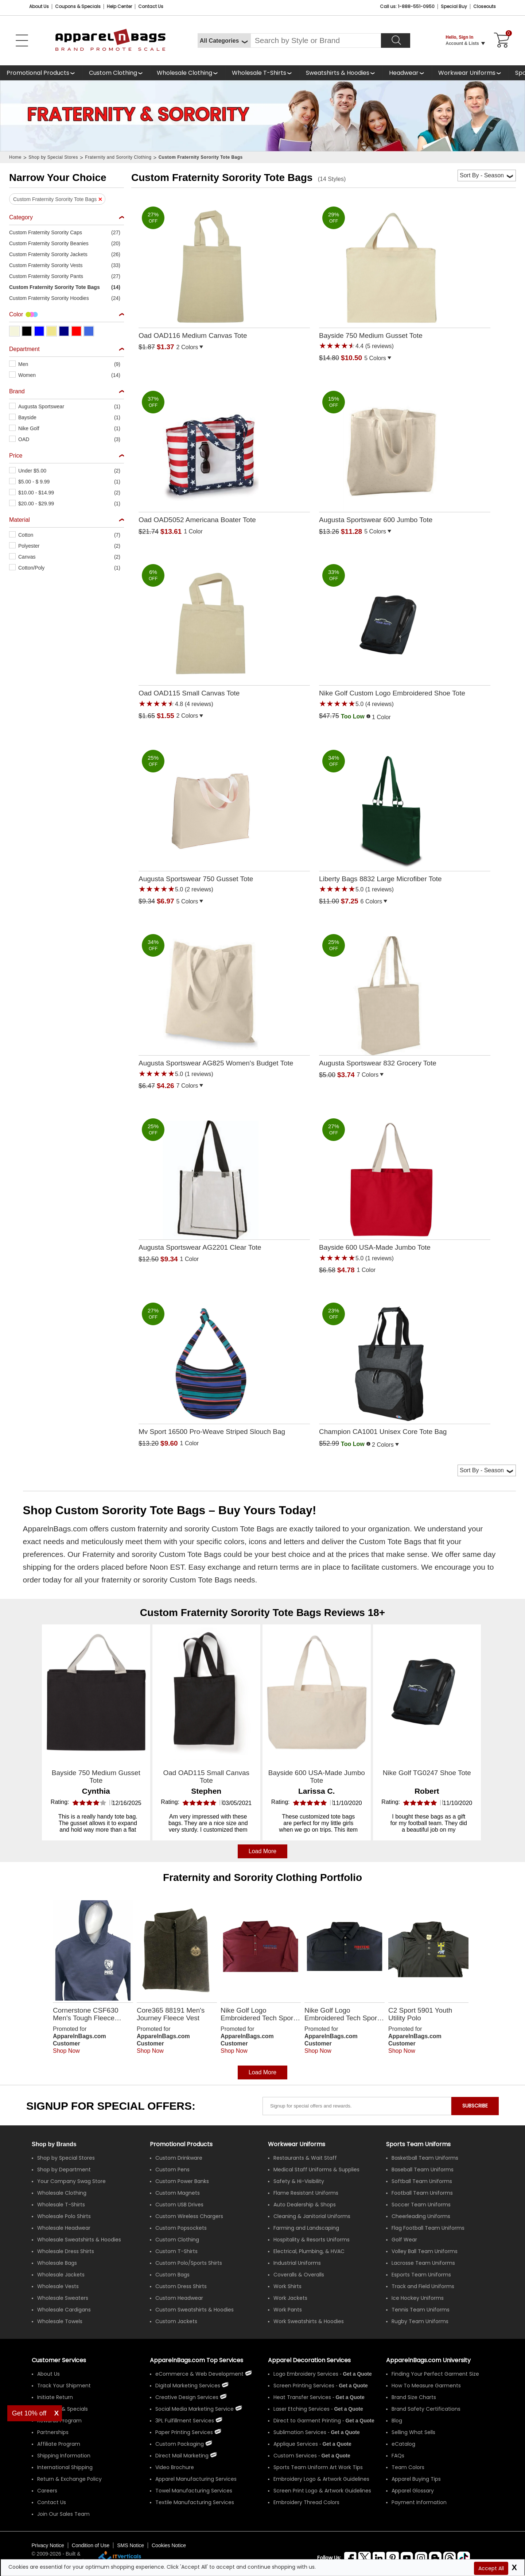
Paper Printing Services (184, 2432)
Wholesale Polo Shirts (64, 2216)
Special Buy (454, 6)
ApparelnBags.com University (428, 2360)
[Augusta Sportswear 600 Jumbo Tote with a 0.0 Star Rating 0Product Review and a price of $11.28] (404, 454)
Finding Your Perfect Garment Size (435, 2374)
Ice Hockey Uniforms (418, 2298)
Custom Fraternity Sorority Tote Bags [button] (55, 199)
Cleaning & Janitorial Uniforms (311, 2216)
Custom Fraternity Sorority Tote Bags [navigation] (201, 157)
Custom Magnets (177, 2193)
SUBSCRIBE (475, 2105)
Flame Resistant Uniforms (305, 2193)
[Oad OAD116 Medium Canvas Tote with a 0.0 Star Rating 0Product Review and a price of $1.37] (224, 270)
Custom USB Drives (179, 2204)
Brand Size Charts (414, 2397)
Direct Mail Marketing (182, 2455)
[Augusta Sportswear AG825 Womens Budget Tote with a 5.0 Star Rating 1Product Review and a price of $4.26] (224, 1003)
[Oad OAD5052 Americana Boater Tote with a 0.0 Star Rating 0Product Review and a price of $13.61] (224, 454)
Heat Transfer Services (302, 2397)
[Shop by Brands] (54, 2144)
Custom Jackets (176, 2321)
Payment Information (419, 2502)
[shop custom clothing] (116, 72)
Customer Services (59, 2360)
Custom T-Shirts (176, 2251)
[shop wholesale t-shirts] (262, 72)
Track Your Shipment (64, 2385)
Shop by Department (64, 2169)
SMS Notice (130, 2545)
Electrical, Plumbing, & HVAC (309, 2251)
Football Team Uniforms (422, 2193)
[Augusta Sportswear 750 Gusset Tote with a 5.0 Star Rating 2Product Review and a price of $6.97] (224, 818)
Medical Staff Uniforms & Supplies (316, 2169)
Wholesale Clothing (184, 73)
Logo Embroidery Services (305, 2374)
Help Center (119, 6)
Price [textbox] (15, 455)
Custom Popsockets (181, 2228)
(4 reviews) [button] (198, 704)
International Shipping (65, 2467)
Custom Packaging (179, 2444)
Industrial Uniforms (297, 2263)
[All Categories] (224, 40)
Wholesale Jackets (61, 2274)
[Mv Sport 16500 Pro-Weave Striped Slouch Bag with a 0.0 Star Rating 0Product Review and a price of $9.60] (224, 1366)
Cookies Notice (169, 2545)
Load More (263, 2072)
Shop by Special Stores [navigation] (53, 157)
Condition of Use (91, 2545)
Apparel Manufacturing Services (196, 2479)
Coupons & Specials (62, 2409)
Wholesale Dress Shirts (65, 2251)
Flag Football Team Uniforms (428, 2228)
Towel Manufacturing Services (193, 2490)
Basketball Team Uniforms (425, 2158)
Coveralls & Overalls (298, 2274)
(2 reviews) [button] (198, 889)
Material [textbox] (19, 520)
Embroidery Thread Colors (306, 2502)
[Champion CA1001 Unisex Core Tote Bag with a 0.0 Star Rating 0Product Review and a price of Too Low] (404, 1367)
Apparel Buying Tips (416, 2479)
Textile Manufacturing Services (194, 2502)
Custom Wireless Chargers (189, 2216)
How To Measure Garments (426, 2385)
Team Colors (408, 2467)
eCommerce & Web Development (199, 2374)
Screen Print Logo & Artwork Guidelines (322, 2490)
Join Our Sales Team (63, 2514)
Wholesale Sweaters (62, 2298)
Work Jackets (290, 2298)
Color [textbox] (16, 314)
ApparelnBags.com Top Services (196, 2360)
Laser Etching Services (301, 2409)
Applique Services (295, 2444)
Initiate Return (55, 2397)
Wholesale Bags (57, 2263)
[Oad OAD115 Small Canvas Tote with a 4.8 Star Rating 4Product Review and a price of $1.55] (224, 633)
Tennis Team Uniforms (421, 2309)
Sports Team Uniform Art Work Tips (318, 2467)
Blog (397, 2420)
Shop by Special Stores (66, 2158)
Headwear (404, 73)
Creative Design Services (186, 2397)
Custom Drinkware (178, 2158)
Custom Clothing (113, 73)
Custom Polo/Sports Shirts (188, 2263)
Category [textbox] (21, 217)
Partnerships (53, 2432)
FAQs (398, 2455)
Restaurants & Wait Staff (305, 2158)
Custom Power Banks (182, 2181)
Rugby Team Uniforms (420, 2321)
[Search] (395, 40)
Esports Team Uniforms (421, 2274)
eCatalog (403, 2444)
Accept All (491, 2568)
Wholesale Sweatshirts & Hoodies (79, 2239)
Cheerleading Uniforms (421, 2216)
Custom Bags (172, 2274)
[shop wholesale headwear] (407, 72)
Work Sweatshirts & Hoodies (308, 2321)
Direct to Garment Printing (307, 2420)
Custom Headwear (179, 2298)
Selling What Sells (413, 2432)
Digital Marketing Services (187, 2385)
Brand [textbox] (17, 391)
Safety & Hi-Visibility (298, 2181)
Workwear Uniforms (466, 73)
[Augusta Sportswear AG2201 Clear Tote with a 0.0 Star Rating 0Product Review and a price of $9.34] (224, 1182)
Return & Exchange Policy (69, 2479)
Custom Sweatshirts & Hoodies (194, 2309)
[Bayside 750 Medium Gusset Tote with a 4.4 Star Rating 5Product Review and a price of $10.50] (404, 275)
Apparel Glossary (413, 2490)
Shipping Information (63, 2455)
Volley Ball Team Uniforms (425, 2251)
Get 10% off (29, 2413)
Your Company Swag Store (71, 2181)
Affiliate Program (58, 2444)
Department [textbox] (24, 349)
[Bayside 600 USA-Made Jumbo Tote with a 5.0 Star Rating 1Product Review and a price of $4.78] (404, 1187)
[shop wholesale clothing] (187, 72)
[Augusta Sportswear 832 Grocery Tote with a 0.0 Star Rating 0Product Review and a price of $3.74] (404, 997)
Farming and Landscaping (306, 2228)
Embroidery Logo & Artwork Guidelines (321, 2479)
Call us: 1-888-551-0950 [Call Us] (407, 6)
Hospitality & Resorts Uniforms (311, 2239)
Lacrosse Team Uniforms (423, 2263)
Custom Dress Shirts (181, 2286)
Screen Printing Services (303, 2385)
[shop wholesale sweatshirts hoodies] (340, 72)
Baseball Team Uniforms (423, 2169)
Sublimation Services (299, 2432)
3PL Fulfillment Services (184, 2420)
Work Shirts (287, 2286)
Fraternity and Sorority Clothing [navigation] (118, 157)
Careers (47, 2490)
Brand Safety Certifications (426, 2409)
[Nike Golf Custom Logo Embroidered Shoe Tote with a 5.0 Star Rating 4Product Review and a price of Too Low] (404, 633)
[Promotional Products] (41, 72)
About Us (39, 6)
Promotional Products (38, 73)
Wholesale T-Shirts (259, 73)
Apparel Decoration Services (309, 2360)
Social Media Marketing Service (194, 2409)
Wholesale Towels (59, 2321)
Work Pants (287, 2309)
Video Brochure (174, 2467)
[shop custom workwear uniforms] (470, 72)
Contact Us (150, 6)
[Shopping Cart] (500, 40)
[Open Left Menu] (22, 40)
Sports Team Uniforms (418, 2144)
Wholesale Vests (58, 2286)
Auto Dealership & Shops (304, 2204)
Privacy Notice (47, 2545)
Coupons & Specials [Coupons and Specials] (78, 6)
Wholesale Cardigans (64, 2309)
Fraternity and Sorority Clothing (240, 1877)
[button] (66, 232)
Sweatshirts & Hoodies (337, 73)
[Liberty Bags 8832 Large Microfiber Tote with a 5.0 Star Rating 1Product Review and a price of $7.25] (404, 818)
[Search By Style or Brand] (315, 40)
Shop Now (66, 2051)
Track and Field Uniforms (423, 2286)
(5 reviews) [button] (378, 346)
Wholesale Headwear (63, 2228)
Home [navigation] (15, 157)
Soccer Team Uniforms (421, 2204)
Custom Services (295, 2455)
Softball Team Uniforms (422, 2181)
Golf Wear (404, 2239)
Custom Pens (172, 2169)
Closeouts (484, 6)
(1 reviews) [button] (378, 889)
